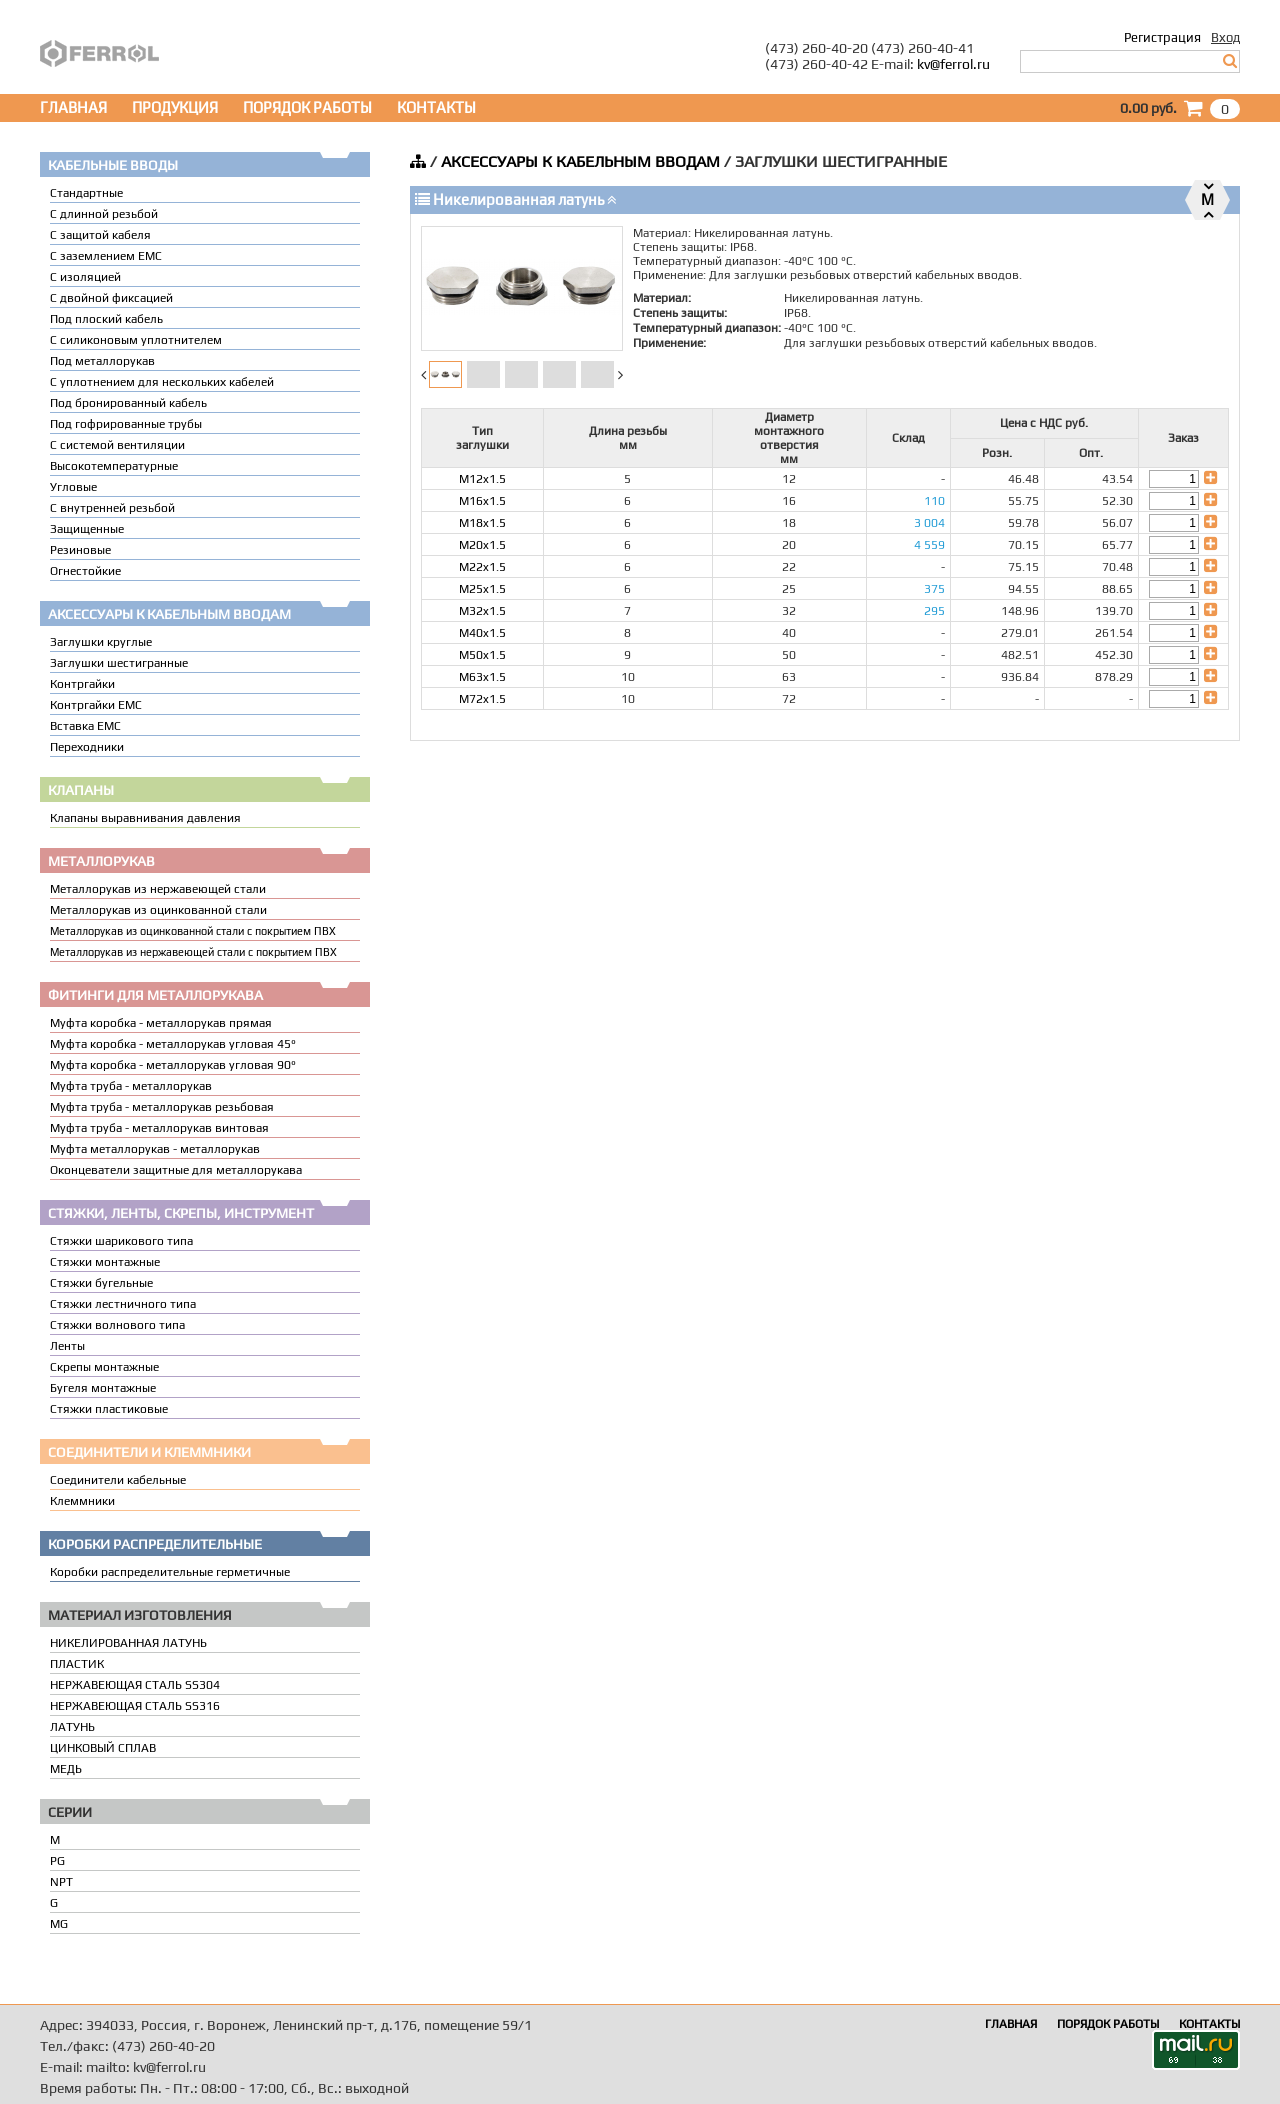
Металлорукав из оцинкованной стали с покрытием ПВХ (193, 931)
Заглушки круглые (101, 642)
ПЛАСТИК (77, 1664)
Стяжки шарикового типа (121, 1241)
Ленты (67, 1346)
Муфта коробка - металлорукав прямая (161, 1023)
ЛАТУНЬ (72, 1727)
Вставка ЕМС (85, 726)
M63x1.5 (482, 677)
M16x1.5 (482, 501)
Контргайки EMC (96, 705)
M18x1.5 (482, 523)
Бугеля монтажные (103, 1388)
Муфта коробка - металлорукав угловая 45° (173, 1044)
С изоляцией (85, 277)
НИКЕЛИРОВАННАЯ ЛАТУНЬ (128, 1643)
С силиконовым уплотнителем (136, 340)
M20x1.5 (482, 545)
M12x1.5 (482, 479)
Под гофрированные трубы (126, 424)
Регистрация (1162, 37)
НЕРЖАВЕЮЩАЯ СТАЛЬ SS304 (135, 1685)
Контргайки (82, 684)
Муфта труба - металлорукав (131, 1086)
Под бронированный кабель (128, 403)
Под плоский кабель (106, 319)
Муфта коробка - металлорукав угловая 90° (173, 1065)
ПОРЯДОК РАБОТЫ (307, 107)
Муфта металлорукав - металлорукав (155, 1149)
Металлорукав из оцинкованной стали (158, 910)
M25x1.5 (482, 589)
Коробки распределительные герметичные (170, 1572)
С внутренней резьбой (112, 508)
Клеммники (82, 1501)
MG (59, 1924)
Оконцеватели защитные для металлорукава (176, 1170)
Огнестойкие (85, 571)
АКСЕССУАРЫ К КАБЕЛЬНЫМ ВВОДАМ (580, 161)
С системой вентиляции (117, 445)
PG (57, 1861)
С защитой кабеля (100, 235)
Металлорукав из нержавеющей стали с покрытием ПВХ (193, 952)
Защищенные (87, 529)
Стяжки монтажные (105, 1262)
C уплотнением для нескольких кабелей (162, 382)
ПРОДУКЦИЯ (175, 107)
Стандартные (86, 193)
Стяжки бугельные (101, 1283)
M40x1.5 (482, 633)
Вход (1225, 37)
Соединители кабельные (118, 1480)
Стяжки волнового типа (117, 1325)
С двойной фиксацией (111, 298)
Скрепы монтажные (104, 1367)
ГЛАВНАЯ (73, 107)
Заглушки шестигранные (119, 663)
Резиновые (80, 550)
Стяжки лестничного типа (123, 1304)
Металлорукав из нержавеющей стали (158, 889)
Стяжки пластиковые (109, 1409)
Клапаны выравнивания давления (145, 818)
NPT (61, 1882)
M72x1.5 (482, 699)
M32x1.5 (482, 611)
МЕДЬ (66, 1769)
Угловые (73, 487)
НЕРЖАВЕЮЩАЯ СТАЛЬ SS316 (135, 1706)
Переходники (87, 747)
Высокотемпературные (114, 466)
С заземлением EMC (106, 256)
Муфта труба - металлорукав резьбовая (162, 1107)
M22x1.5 (482, 567)
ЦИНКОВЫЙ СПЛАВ (103, 1748)
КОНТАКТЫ (436, 107)
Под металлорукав (102, 361)
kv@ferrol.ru (953, 64)
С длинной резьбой (104, 214)
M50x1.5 (482, 655)
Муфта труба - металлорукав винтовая (159, 1128)
